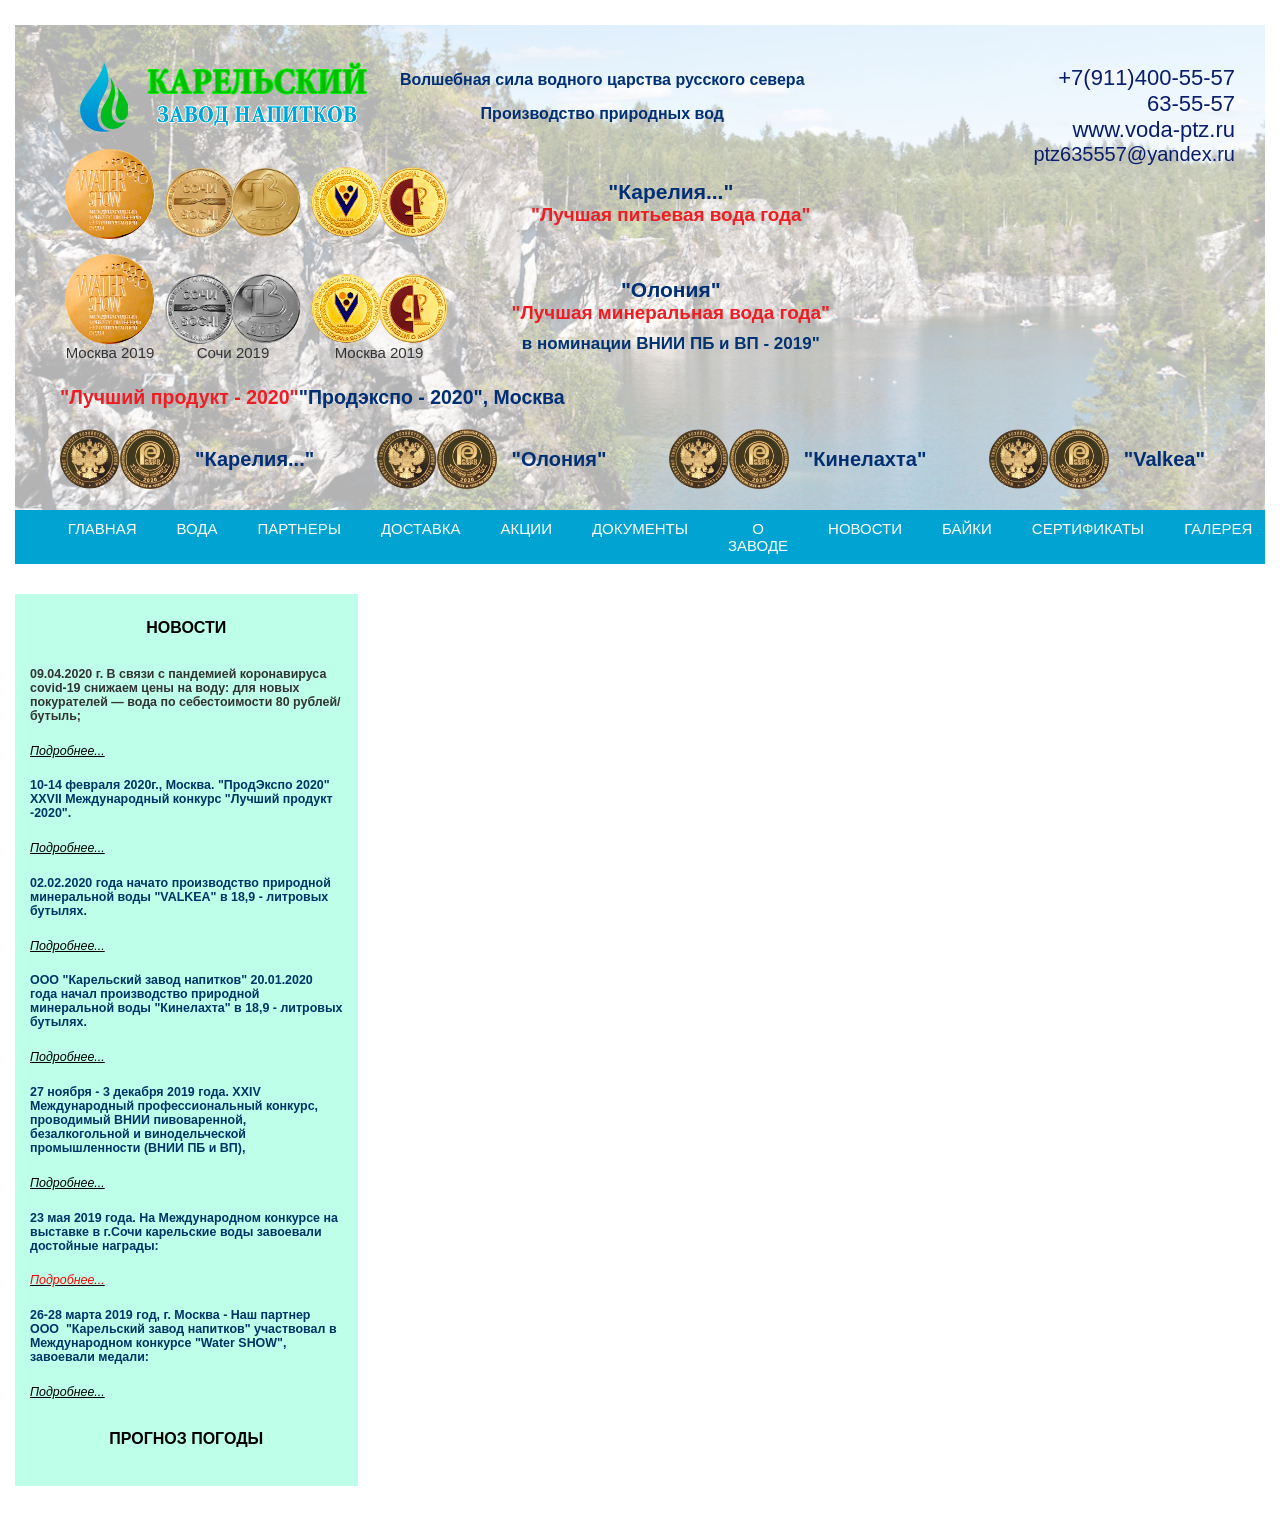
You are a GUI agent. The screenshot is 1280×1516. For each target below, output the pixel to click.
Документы (640, 528)
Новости (865, 528)
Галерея (1218, 528)
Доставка (421, 528)
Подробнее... (67, 751)
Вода (197, 528)
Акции (526, 528)
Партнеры (299, 528)
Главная (102, 528)
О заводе (758, 537)
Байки (967, 528)
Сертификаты (1088, 528)
